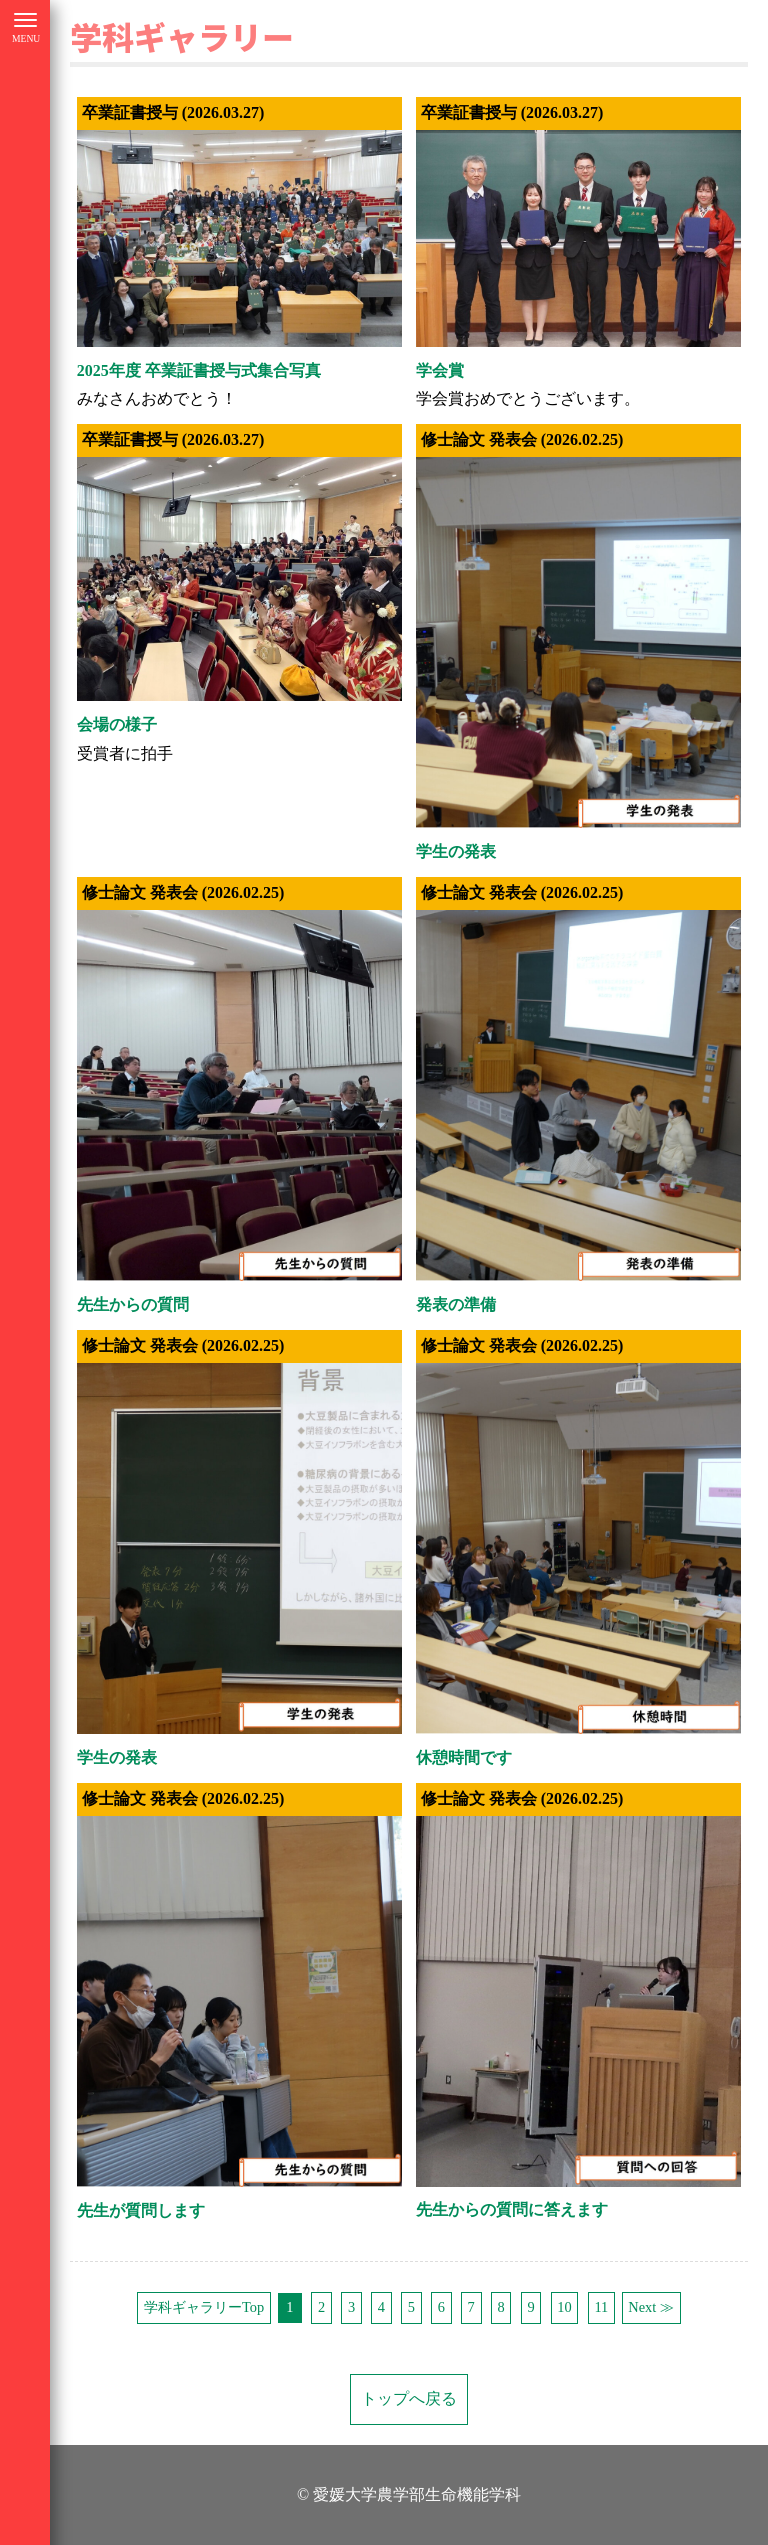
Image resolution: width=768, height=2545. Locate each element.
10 (564, 2307)
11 (601, 2307)
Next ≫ (651, 2307)
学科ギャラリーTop (204, 2307)
